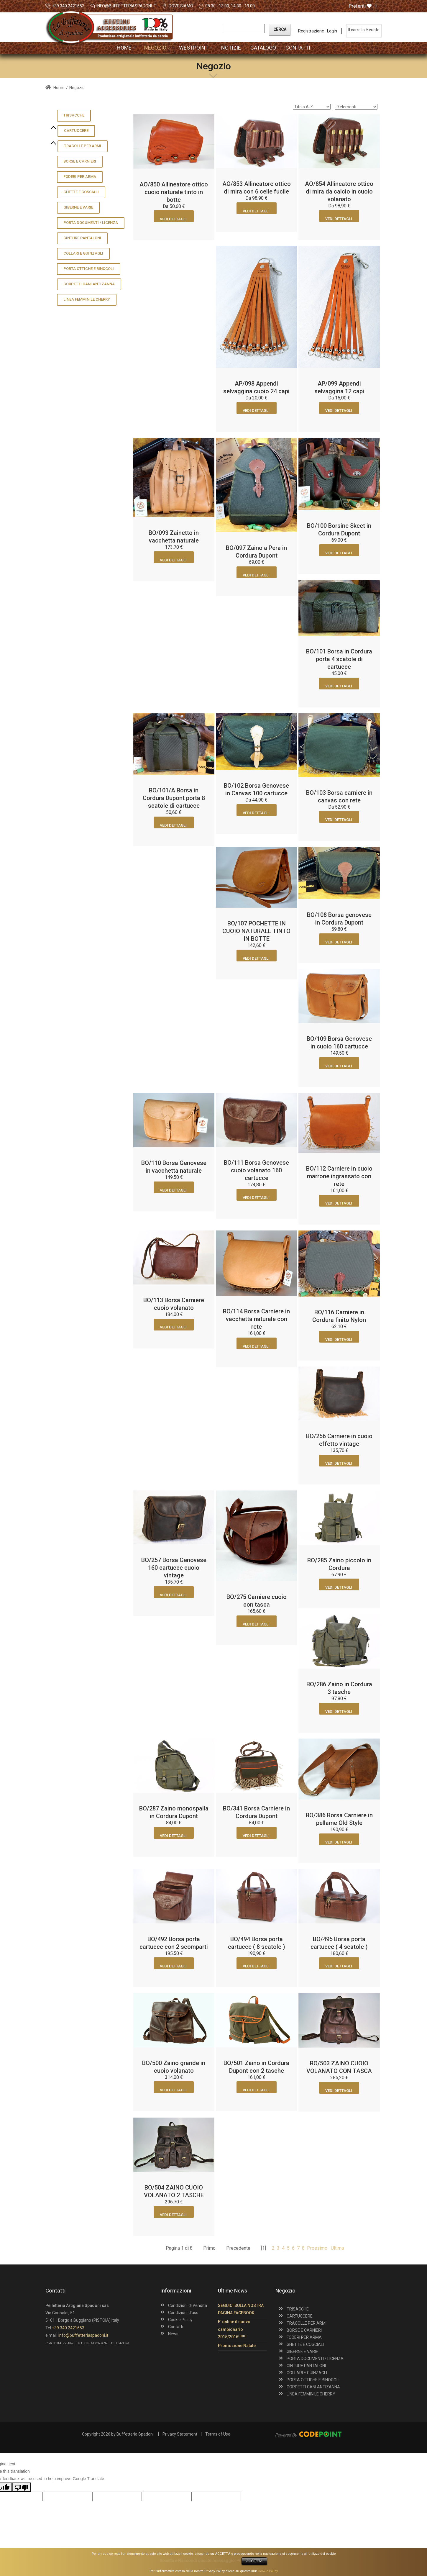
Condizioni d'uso (183, 2312)
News (173, 2333)
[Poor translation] (21, 2487)
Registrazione (311, 31)
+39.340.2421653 (68, 6)
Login (332, 31)
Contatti (175, 2326)
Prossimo (317, 2248)
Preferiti (360, 6)
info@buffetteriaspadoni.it (126, 6)
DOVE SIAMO (181, 6)
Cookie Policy (180, 2319)
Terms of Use (217, 2434)
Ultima (337, 2248)
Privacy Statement (179, 2434)
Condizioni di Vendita (187, 2305)
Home (55, 87)
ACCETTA (254, 2561)
